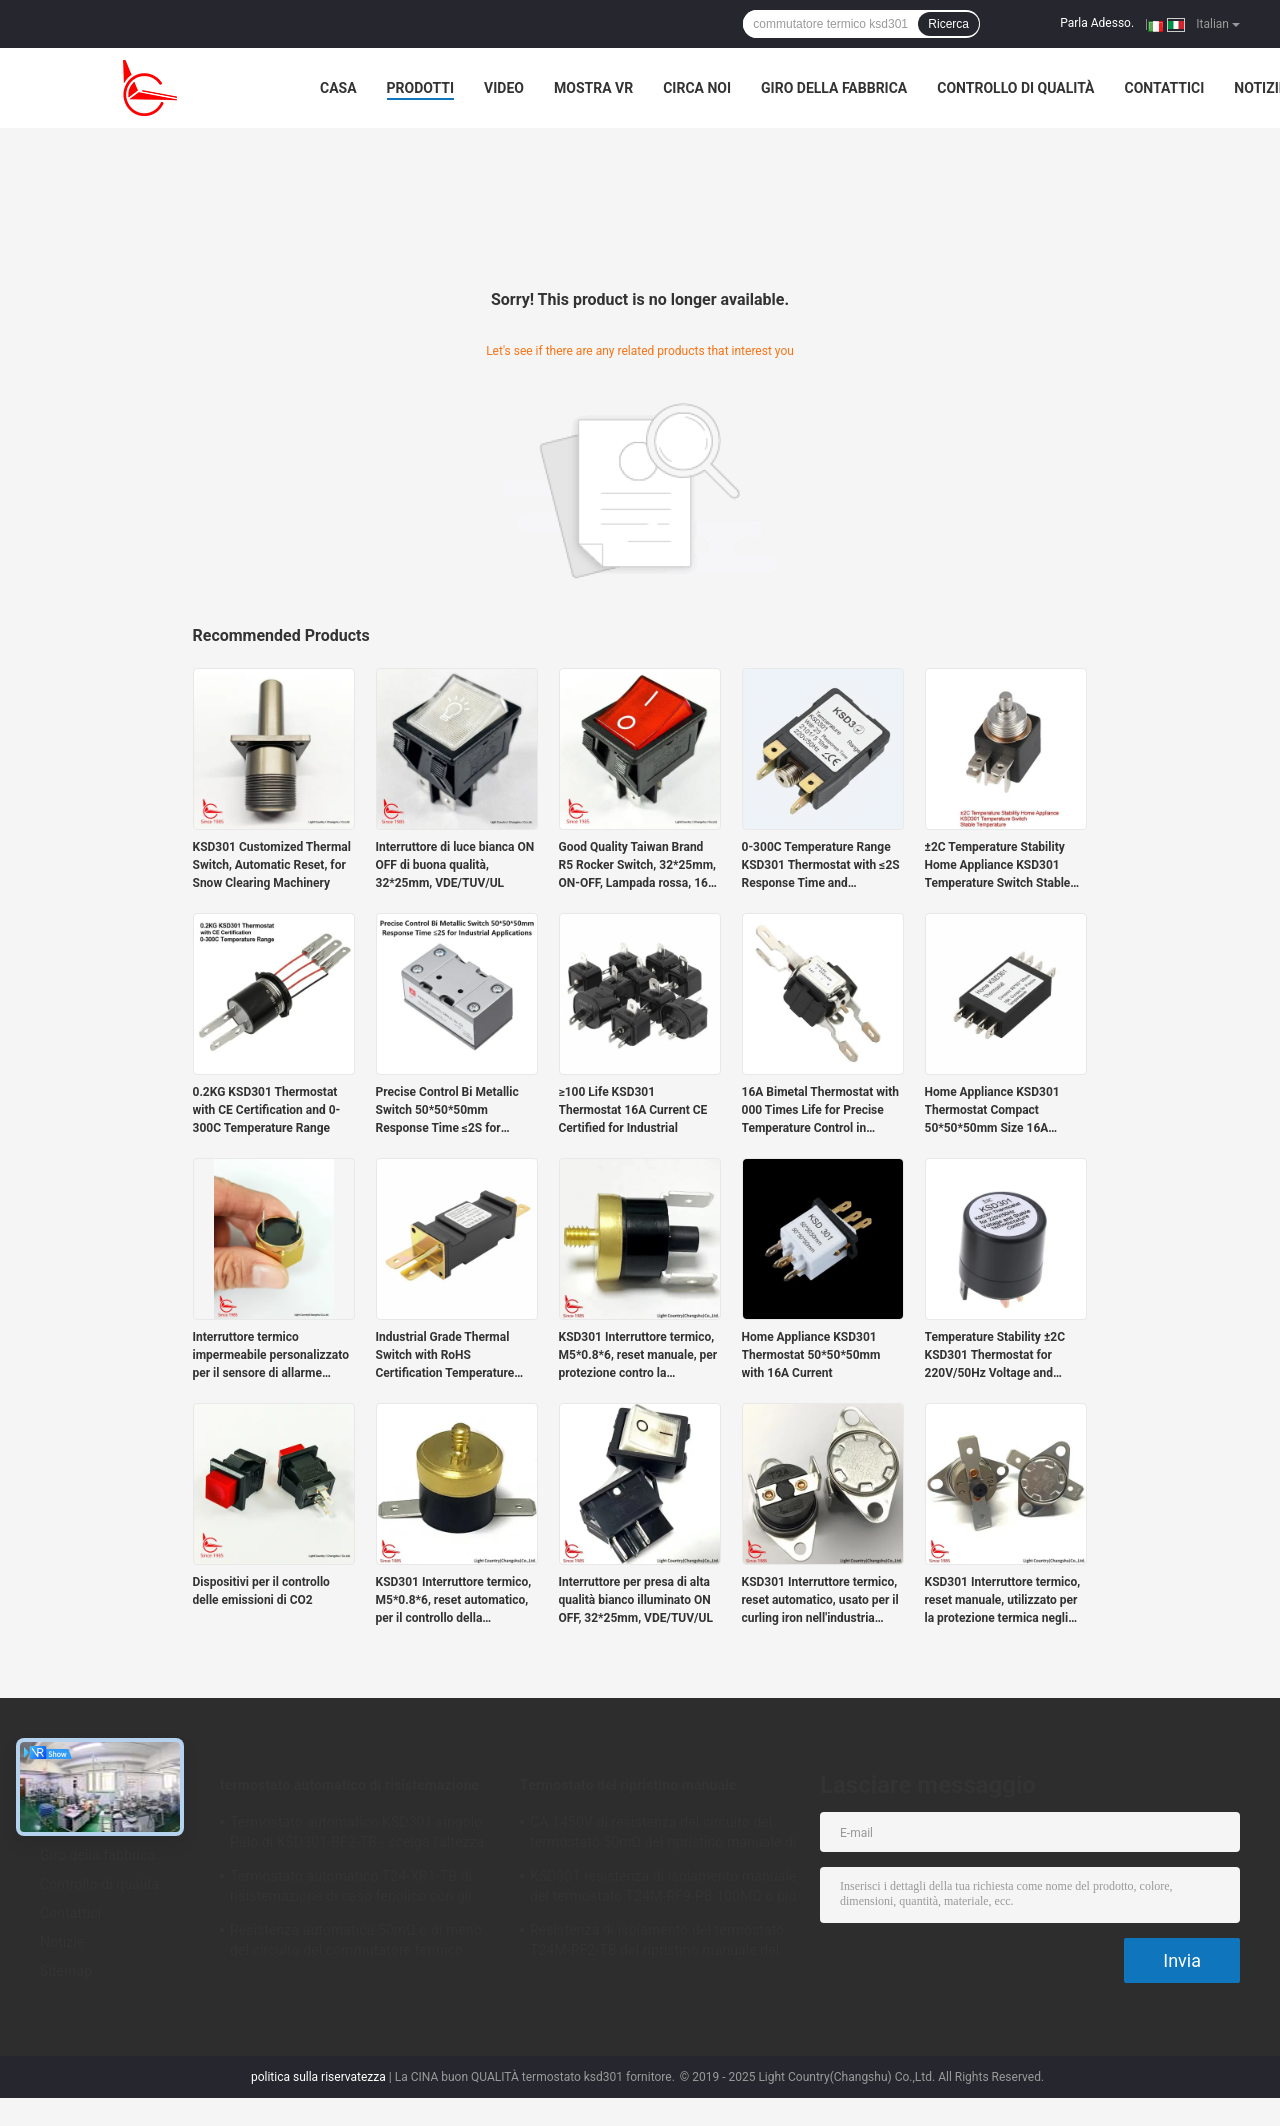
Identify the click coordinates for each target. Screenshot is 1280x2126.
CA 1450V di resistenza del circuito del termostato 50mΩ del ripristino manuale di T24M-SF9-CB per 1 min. (663, 1835)
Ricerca (948, 24)
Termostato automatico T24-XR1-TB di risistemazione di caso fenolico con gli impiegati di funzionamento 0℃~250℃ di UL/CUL (360, 1889)
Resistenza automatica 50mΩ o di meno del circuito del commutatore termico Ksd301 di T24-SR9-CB (356, 1943)
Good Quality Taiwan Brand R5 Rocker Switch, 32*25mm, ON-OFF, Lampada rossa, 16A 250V (638, 866)
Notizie (62, 1942)
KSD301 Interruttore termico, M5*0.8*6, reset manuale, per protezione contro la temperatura (638, 1356)
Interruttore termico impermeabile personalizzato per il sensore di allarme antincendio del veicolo (271, 1356)
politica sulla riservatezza (318, 2077)
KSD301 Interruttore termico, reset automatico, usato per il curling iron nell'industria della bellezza (820, 1601)
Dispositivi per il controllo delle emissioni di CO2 (261, 1591)
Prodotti (421, 88)
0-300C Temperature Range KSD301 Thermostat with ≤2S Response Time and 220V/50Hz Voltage (821, 866)
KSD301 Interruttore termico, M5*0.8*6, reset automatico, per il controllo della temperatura (454, 1601)
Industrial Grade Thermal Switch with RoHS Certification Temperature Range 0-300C (445, 1356)
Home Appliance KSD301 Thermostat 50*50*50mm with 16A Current (811, 1355)
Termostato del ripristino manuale (628, 1785)
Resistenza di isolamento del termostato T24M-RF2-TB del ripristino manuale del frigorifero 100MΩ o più (657, 1943)
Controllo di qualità (1015, 88)
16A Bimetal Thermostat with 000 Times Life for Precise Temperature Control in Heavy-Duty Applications (821, 1111)
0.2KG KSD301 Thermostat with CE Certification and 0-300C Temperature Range (267, 1110)
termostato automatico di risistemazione (349, 1785)
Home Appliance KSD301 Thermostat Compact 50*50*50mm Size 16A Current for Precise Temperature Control (992, 1111)
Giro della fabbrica (834, 88)
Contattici (1165, 88)
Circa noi (697, 88)
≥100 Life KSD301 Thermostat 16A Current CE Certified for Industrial (633, 1110)
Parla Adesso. (1097, 23)
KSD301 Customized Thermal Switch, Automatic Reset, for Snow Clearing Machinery (272, 865)
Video (504, 88)
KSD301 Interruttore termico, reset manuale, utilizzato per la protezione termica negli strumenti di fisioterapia (1003, 1601)
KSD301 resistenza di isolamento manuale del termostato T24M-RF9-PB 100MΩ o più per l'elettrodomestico (663, 1889)
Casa (338, 88)
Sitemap (66, 1971)
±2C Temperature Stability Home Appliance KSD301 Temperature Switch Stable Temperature (998, 866)
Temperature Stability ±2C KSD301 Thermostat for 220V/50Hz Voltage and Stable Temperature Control (999, 1356)
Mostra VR (593, 88)
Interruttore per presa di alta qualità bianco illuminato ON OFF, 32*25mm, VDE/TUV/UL (636, 1600)
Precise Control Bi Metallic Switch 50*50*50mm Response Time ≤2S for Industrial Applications (447, 1111)
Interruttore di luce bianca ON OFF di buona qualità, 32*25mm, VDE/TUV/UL (455, 865)
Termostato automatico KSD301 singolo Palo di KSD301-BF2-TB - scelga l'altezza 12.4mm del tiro (357, 1835)
